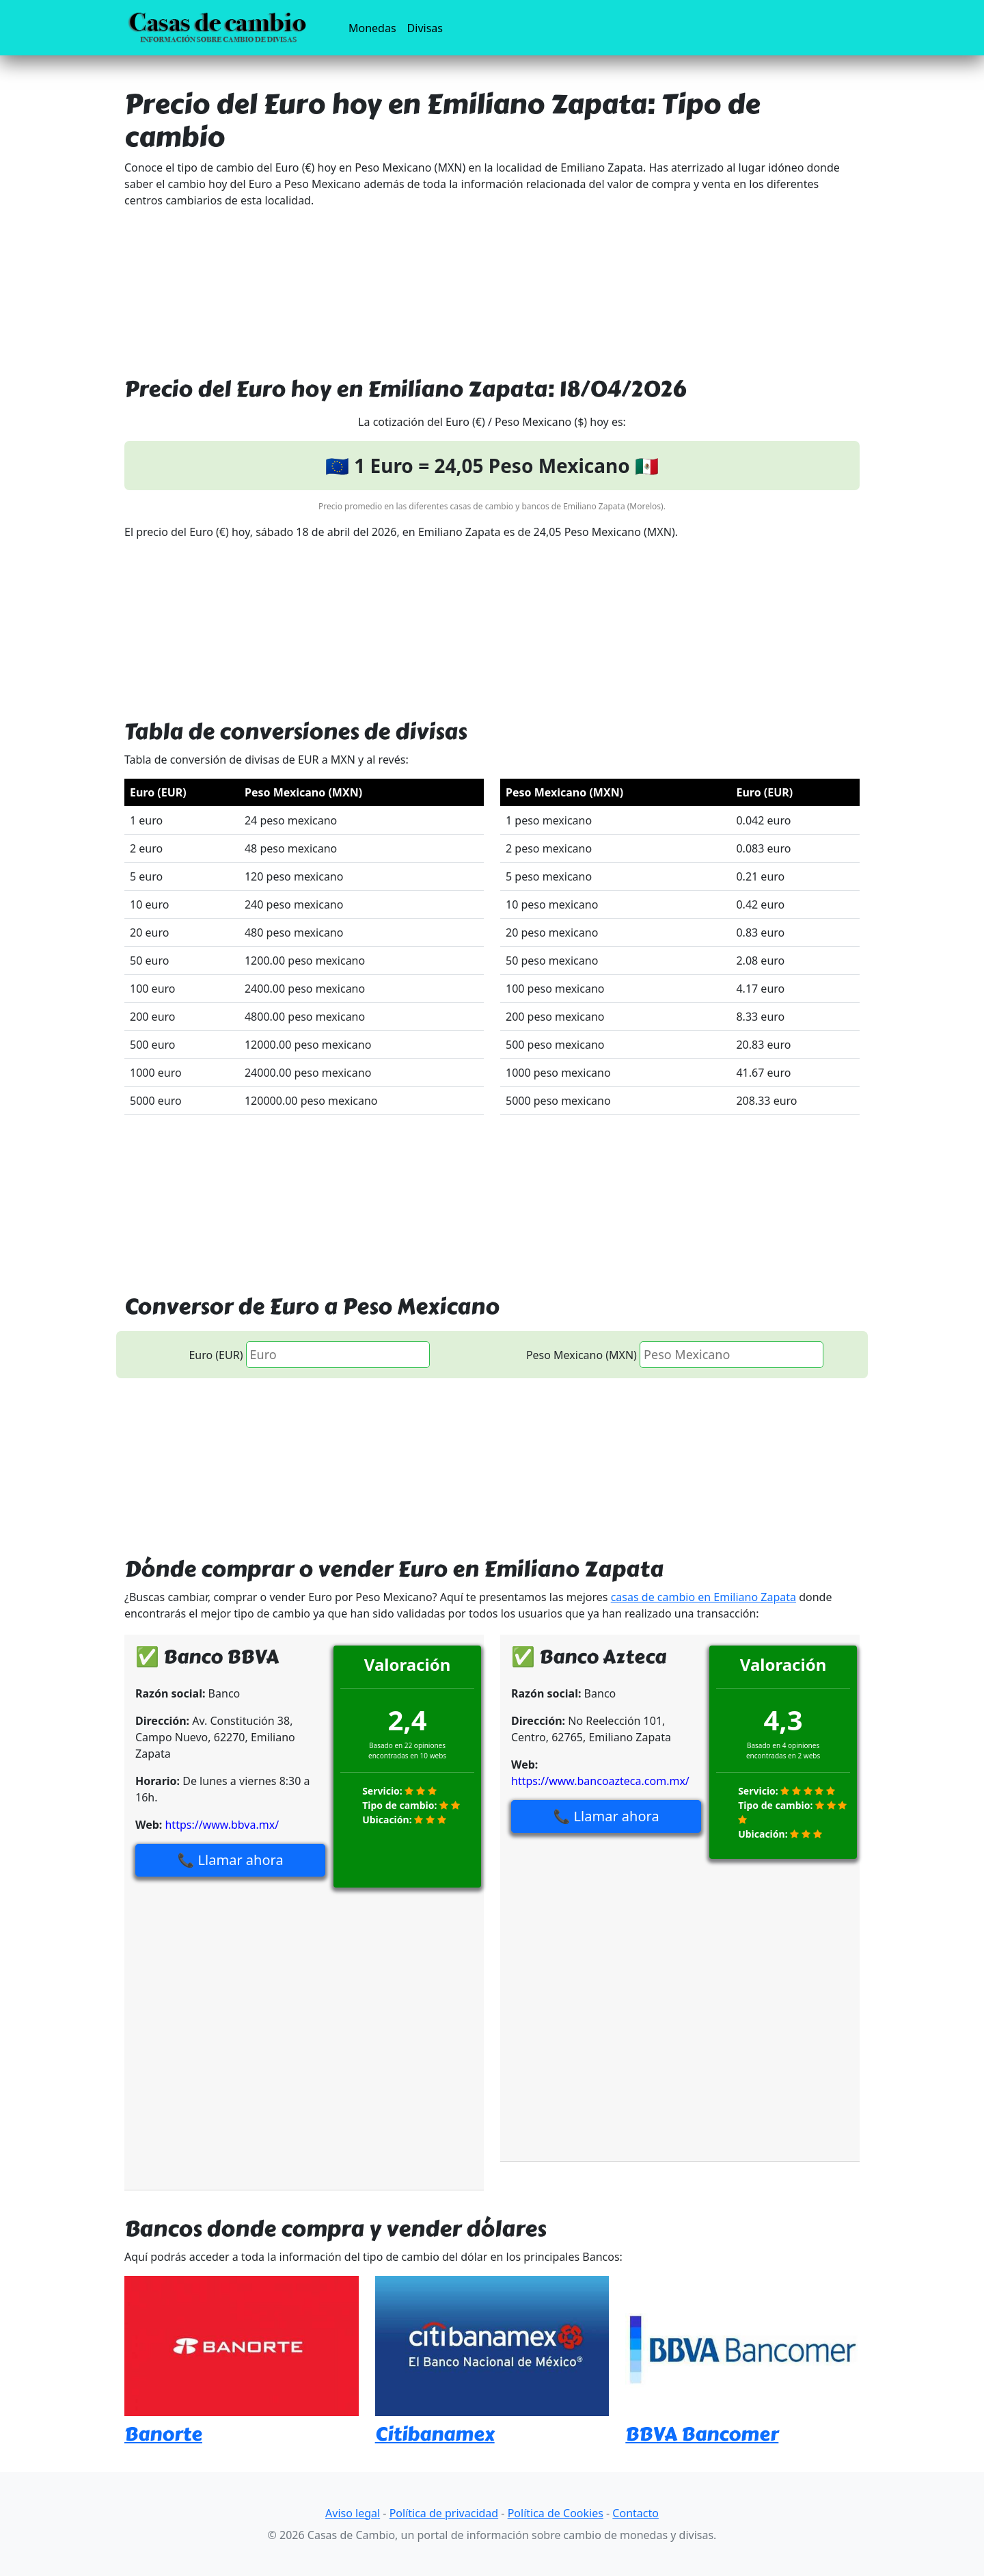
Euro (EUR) (216, 1355)
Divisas (425, 28)
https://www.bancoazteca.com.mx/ (600, 1780)
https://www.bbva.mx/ (222, 1824)
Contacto (635, 2513)
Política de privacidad (444, 2513)
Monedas (375, 27)
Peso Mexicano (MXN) (581, 1355)
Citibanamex (435, 2434)
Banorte (163, 2434)
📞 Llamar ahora (231, 1860)
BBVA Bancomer (701, 2434)
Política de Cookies (555, 2513)
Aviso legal (352, 2513)
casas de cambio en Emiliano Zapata (703, 1597)
